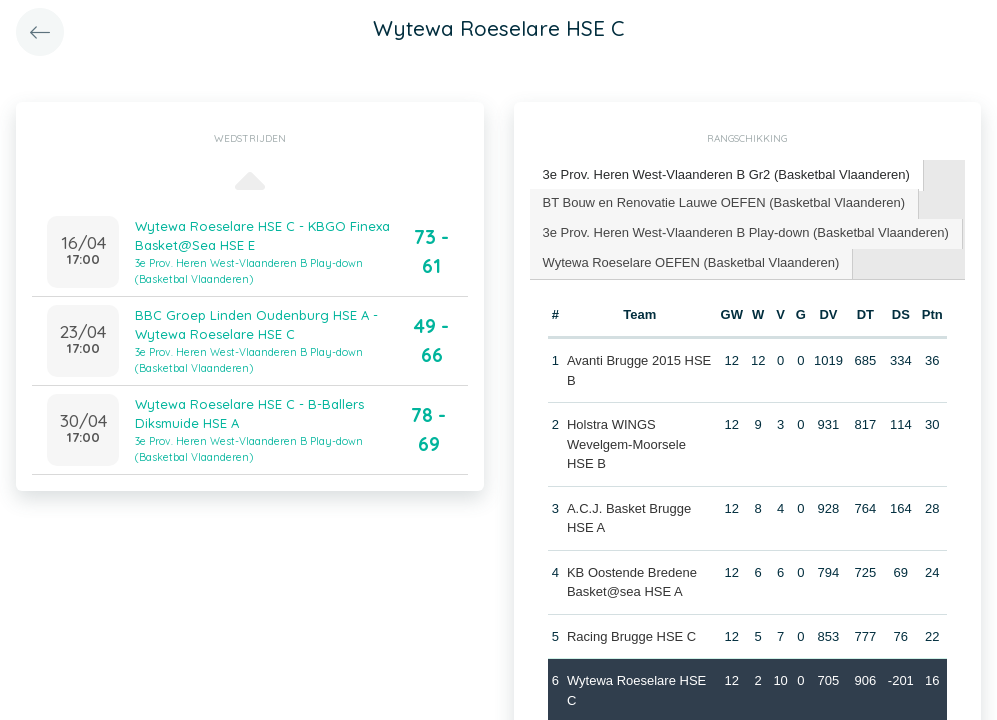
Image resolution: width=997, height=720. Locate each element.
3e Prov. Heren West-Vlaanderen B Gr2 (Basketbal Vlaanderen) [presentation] (726, 174)
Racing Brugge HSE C (631, 636)
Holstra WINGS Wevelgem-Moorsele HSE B (626, 444)
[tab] (727, 175)
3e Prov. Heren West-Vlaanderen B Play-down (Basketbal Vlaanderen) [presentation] (746, 232)
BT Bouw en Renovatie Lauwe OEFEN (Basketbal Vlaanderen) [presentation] (724, 202)
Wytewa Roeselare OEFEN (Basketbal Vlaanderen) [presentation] (691, 262)
